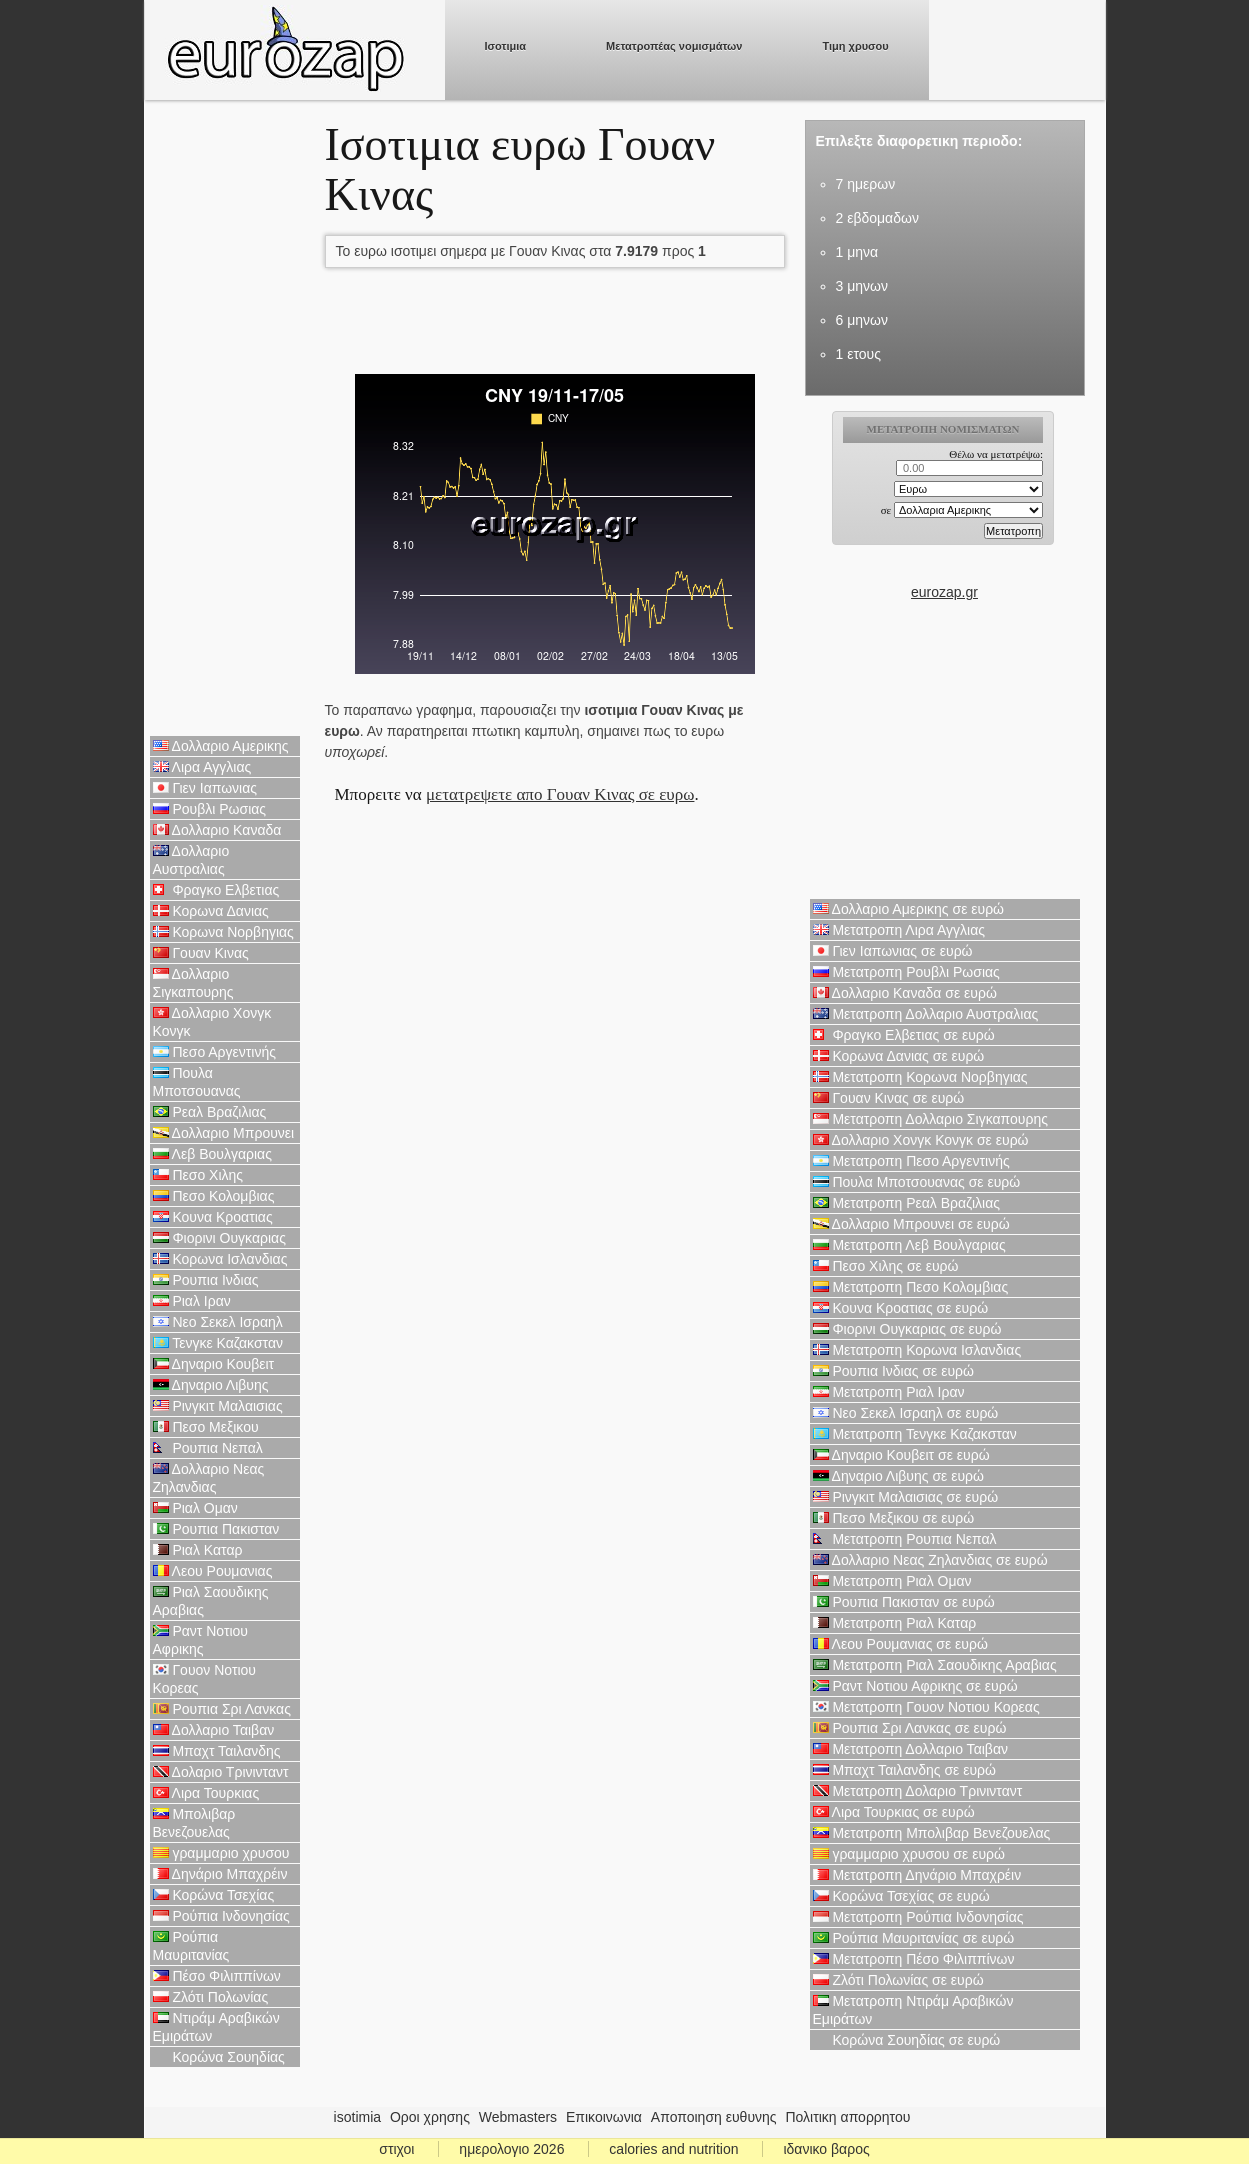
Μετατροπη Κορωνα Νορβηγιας (920, 1077)
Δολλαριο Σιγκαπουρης (193, 983)
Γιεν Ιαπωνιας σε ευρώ (893, 951)
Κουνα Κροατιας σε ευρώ (901, 1308)
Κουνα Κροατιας (213, 1217)
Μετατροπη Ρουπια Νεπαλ (905, 1539)
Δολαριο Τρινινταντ (221, 1772)
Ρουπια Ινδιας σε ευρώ (894, 1371)
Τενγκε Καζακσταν (218, 1343)
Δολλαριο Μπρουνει (224, 1133)
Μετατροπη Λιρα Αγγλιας (899, 930)
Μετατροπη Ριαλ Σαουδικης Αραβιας (935, 1665)
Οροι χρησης (430, 2117)
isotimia (357, 2117)
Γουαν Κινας (201, 953)
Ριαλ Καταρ (198, 1550)
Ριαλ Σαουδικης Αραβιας (211, 1601)
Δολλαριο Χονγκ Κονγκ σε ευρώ (921, 1140)
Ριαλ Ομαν (195, 1508)
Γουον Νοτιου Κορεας (205, 1679)
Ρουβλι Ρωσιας (210, 809)
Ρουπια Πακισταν (216, 1529)
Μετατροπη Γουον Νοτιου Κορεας (926, 1707)
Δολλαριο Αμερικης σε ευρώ (909, 909)
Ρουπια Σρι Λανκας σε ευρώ (910, 1728)
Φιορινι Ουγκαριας (219, 1238)
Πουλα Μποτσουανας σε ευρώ (917, 1182)
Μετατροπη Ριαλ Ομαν (892, 1581)
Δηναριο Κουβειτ (214, 1364)
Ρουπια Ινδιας (206, 1280)
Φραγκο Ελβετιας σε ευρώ (904, 1035)
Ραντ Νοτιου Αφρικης (201, 1640)
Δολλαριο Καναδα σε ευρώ (905, 993)
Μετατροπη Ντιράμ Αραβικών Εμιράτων (913, 2010)
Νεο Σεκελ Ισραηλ (218, 1322)
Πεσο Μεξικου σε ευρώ (894, 1518)
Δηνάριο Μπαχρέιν (220, 1874)
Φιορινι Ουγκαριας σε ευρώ (907, 1329)
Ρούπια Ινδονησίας (221, 1916)
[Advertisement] (225, 420)
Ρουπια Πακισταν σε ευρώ (904, 1602)
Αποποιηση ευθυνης (714, 2117)
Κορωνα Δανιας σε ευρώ (899, 1056)
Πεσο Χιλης (198, 1175)
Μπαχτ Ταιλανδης (217, 1751)
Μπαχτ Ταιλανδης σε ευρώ (905, 1770)
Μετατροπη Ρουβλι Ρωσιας (906, 972)
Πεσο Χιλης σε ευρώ (886, 1266)
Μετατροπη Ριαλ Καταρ (895, 1623)
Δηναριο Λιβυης (211, 1385)
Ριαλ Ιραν (192, 1301)
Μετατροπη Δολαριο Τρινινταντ (918, 1791)
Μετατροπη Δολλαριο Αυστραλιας (926, 1014)
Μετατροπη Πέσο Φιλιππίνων (914, 1959)
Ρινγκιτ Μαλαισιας (218, 1406)
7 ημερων (866, 184)
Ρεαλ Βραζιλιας (210, 1112)
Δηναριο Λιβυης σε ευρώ (898, 1476)
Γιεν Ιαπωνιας (205, 788)
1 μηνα (857, 252)
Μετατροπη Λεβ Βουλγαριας (909, 1245)
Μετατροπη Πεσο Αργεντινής (911, 1161)
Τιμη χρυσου (855, 46)
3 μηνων (862, 286)
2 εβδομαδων (877, 218)
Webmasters (518, 2117)
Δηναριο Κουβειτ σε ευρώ (901, 1455)
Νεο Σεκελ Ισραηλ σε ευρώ (906, 1413)
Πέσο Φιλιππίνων (217, 1976)
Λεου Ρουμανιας (213, 1571)
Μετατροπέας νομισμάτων (674, 46)
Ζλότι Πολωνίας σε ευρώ (898, 1980)
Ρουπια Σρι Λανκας (222, 1709)
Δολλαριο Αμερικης (221, 746)
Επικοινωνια (604, 2117)
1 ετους (858, 354)
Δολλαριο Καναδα (217, 830)
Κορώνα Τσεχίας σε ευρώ (901, 1896)
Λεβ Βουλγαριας (212, 1154)
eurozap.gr (944, 592)
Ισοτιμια (506, 46)
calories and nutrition (673, 2149)
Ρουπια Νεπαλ (208, 1448)
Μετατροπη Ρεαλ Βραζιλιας (907, 1203)
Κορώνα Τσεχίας (214, 1895)
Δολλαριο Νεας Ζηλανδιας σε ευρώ (930, 1560)
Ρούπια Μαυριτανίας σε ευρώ (914, 1938)
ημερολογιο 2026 (511, 2149)
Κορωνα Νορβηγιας (223, 932)
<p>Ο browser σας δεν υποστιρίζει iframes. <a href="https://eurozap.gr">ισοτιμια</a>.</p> (944, 496)
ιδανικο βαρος (826, 2149)
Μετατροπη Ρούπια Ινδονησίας (918, 1917)
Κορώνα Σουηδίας (219, 2057)
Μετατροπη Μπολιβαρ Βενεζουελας (932, 1833)
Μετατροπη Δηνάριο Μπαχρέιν (917, 1875)
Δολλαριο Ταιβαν (214, 1730)
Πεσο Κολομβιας (214, 1196)
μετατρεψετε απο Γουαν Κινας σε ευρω (560, 794)
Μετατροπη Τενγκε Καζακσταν (915, 1434)
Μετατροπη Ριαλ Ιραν (889, 1392)
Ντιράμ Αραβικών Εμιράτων (216, 2027)
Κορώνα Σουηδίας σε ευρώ (907, 2040)
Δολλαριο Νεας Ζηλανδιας (209, 1478)
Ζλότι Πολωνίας (211, 1997)
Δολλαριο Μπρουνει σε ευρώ (911, 1224)
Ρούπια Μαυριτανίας (191, 1946)
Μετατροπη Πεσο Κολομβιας (911, 1287)
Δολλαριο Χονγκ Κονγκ (212, 1022)
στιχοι (396, 2149)
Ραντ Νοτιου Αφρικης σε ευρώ (915, 1686)
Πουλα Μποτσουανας (197, 1082)
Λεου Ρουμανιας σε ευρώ (900, 1644)
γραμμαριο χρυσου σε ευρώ (909, 1854)
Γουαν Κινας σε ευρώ (889, 1098)
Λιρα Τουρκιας (206, 1793)
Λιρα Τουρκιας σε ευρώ (894, 1812)
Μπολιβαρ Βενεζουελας (194, 1823)
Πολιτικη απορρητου (847, 2117)
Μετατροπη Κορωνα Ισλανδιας (917, 1350)
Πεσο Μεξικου (206, 1427)
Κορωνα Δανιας (211, 911)
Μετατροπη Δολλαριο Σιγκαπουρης (930, 1119)
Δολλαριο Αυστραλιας (191, 860)
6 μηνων (862, 320)
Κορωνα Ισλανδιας (220, 1259)
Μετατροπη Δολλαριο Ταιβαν (910, 1749)
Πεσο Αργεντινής (215, 1052)
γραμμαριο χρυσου (221, 1853)
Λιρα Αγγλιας (202, 767)
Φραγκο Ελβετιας (216, 890)
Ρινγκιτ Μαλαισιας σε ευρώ (906, 1497)
